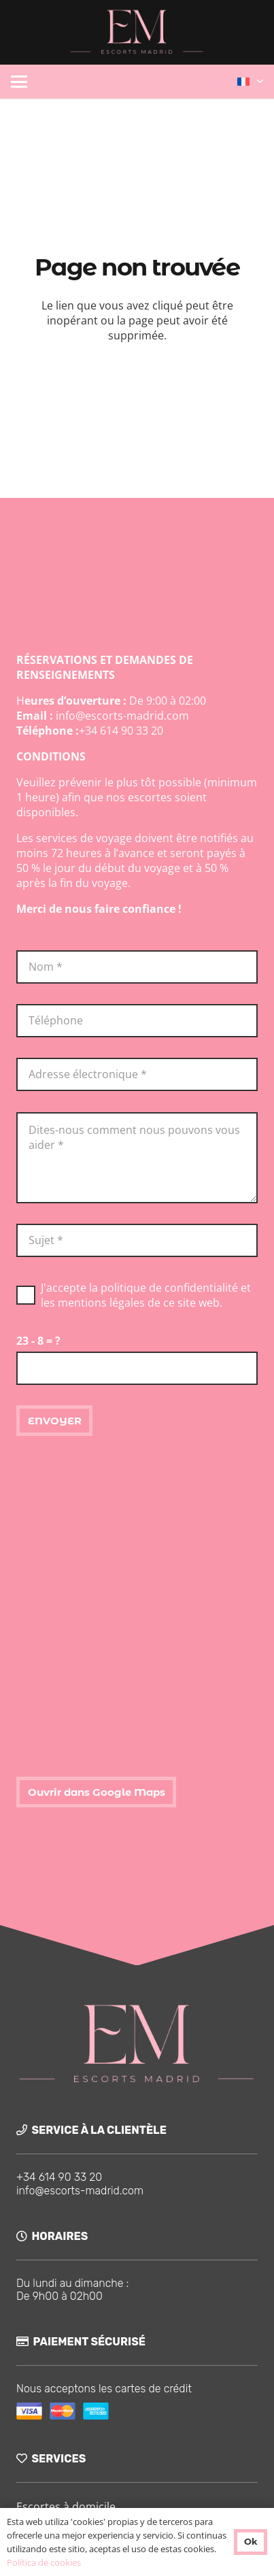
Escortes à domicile (66, 2506)
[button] (19, 81)
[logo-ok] (137, 32)
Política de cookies (44, 2562)
